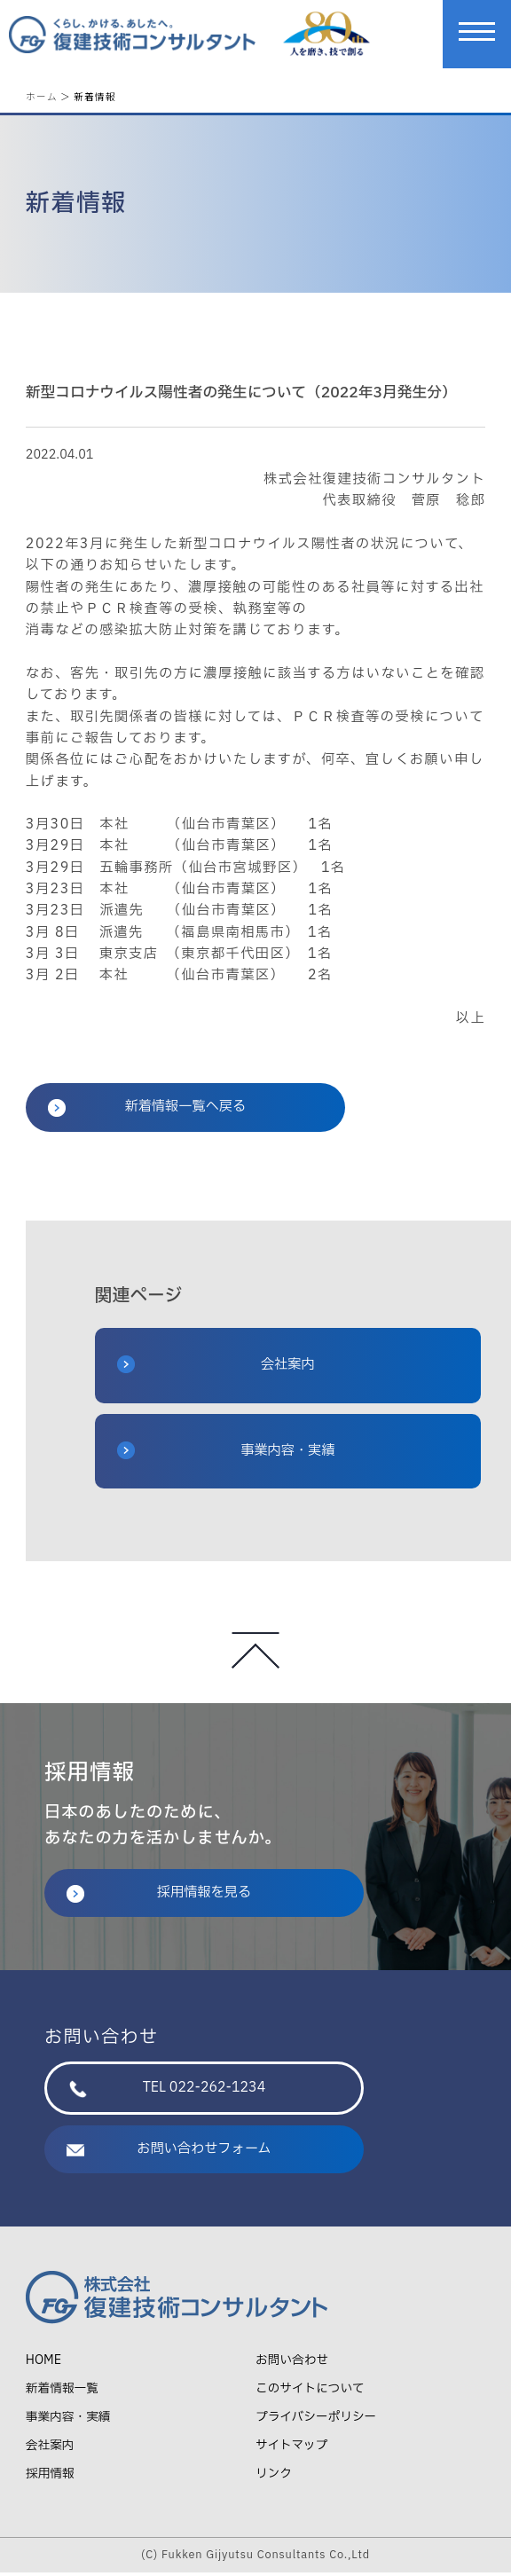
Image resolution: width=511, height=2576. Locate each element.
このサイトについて (310, 2392)
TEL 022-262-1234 (167, 2091)
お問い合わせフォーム (169, 2152)
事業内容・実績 (226, 1454)
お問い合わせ (292, 2364)
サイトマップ (291, 2448)
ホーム (42, 96)
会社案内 (216, 1368)
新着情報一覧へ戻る (147, 1111)
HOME (43, 2364)
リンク (274, 2477)
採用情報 (50, 2477)
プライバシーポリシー (316, 2420)
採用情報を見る (159, 1896)
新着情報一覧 (62, 2392)
